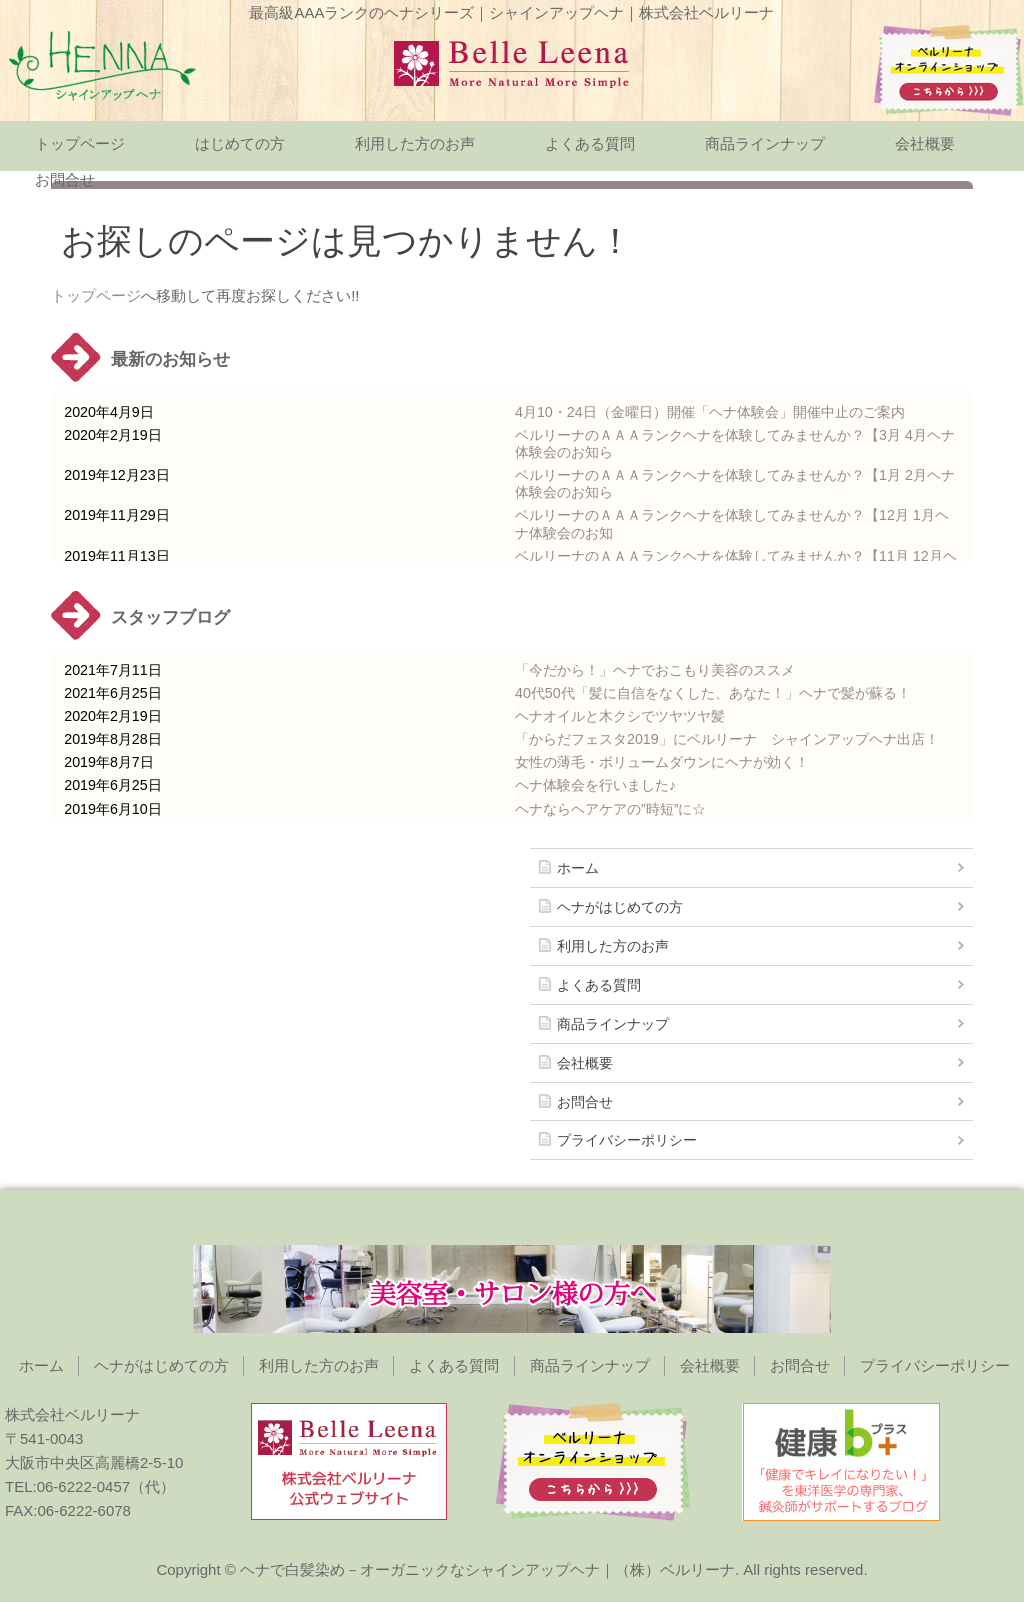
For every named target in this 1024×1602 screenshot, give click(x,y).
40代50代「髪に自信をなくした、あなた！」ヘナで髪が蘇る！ (713, 693)
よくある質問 (590, 143)
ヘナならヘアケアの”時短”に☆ (611, 809)
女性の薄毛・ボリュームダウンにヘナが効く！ (662, 762)
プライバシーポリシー (627, 1140)
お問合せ (65, 179)
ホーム (578, 868)
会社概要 (925, 143)
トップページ (80, 143)
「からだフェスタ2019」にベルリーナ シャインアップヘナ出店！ (727, 739)
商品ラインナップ (765, 143)
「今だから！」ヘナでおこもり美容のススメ (655, 670)
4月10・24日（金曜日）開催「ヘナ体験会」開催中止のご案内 (710, 412)
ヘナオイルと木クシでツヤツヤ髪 (620, 716)
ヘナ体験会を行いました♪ (595, 785)
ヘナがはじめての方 (620, 907)
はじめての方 (240, 143)
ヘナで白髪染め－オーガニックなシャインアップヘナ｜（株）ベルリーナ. (489, 1569)
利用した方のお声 (415, 143)
